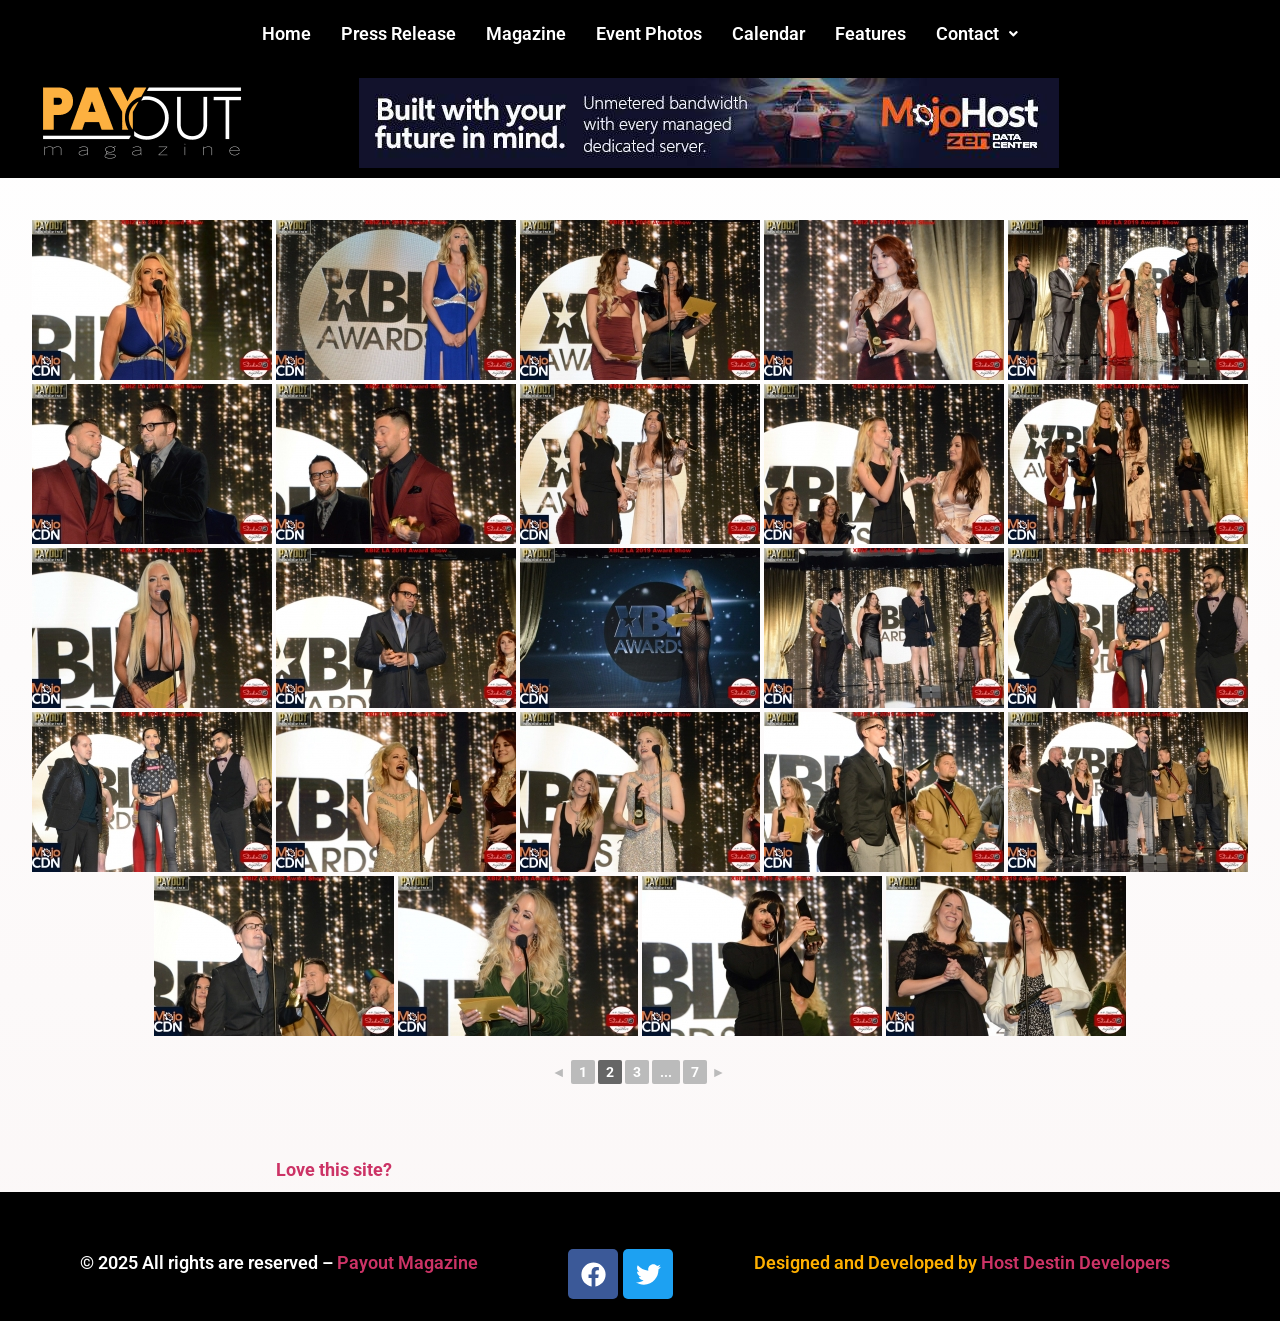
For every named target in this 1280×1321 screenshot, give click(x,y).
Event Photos (649, 33)
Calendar (768, 33)
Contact (977, 33)
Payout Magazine (407, 1262)
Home (286, 33)
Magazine (526, 33)
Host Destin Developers (1075, 1262)
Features (870, 33)
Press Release (398, 33)
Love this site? (334, 1169)
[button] (977, 34)
